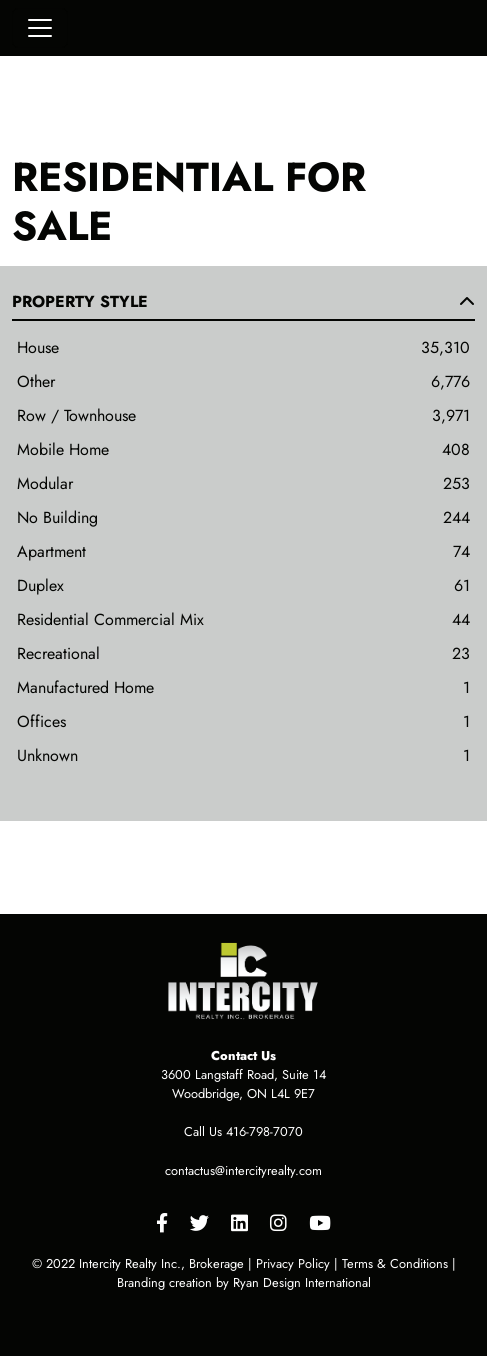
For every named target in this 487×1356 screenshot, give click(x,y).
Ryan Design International (302, 1282)
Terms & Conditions (395, 1263)
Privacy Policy (293, 1263)
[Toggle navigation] (40, 28)
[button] (243, 305)
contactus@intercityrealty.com (243, 1170)
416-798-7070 (264, 1131)
